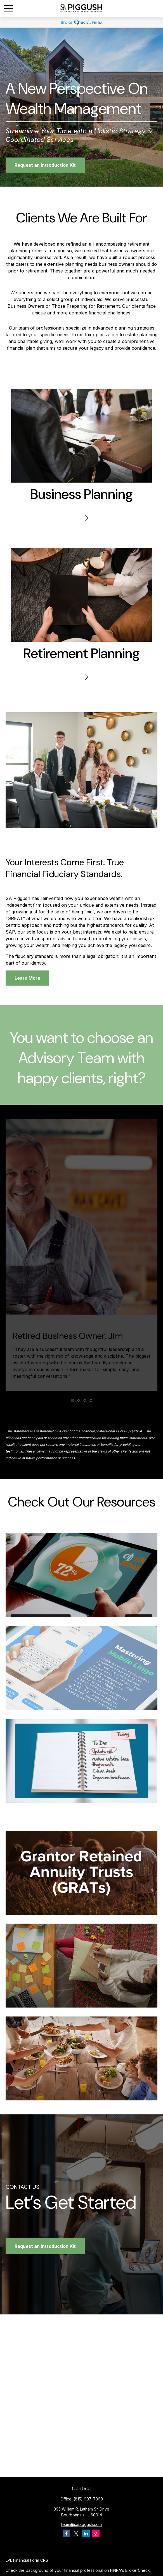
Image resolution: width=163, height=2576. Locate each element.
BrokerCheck (137, 2570)
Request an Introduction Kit (45, 2246)
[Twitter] (76, 2533)
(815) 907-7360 (88, 2499)
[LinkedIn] (86, 2533)
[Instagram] (96, 2533)
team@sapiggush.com (81, 2524)
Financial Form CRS (30, 2560)
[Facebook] (66, 2533)
